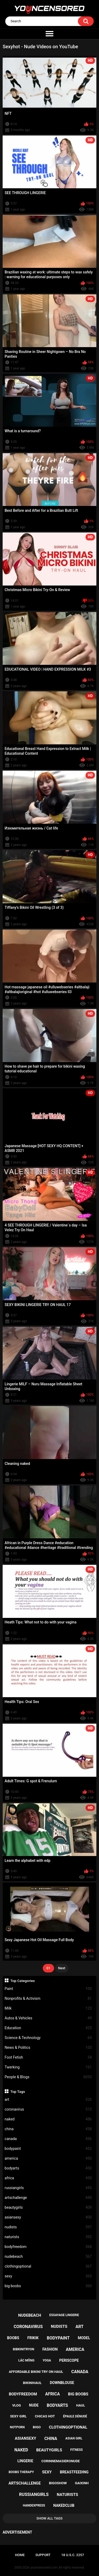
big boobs (48, 2286)
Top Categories (22, 1981)
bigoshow (58, 2483)
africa (48, 2178)
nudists (48, 2227)
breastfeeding (74, 2472)
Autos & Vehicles (48, 2018)
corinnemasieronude (60, 2461)
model (84, 2338)
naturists (48, 2237)
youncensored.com (44, 2567)
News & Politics (48, 2047)
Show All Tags (49, 2518)
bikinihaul (32, 2383)
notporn (17, 2427)
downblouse (62, 2383)
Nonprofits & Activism (48, 1998)
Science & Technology (48, 2038)
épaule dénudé (75, 2416)
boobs (13, 2338)
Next (61, 1968)
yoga (47, 2360)
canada (48, 2139)
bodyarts (48, 2168)
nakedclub (63, 2505)
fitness (76, 2450)
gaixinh (82, 2483)
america (48, 2158)
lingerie (25, 2461)
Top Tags (17, 2091)
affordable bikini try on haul (36, 2372)
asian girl (73, 2438)
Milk (48, 2008)
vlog (16, 2405)
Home (20, 2555)
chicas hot (45, 2416)
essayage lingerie (64, 2315)
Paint (48, 1988)
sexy (48, 2276)
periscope (69, 2360)
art (48, 2099)
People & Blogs (48, 2077)
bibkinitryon (23, 2349)
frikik (33, 2338)
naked (48, 2119)
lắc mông (26, 2360)
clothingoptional (48, 2266)
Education (48, 2028)
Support (43, 2555)
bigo (37, 2427)
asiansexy (48, 2217)
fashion (50, 2349)
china (48, 2129)
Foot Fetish (48, 2057)
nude (34, 2405)
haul (80, 2405)
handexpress (34, 2505)
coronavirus (48, 2109)
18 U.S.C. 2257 (72, 2555)
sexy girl (18, 2416)
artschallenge (48, 2197)
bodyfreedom (48, 2247)
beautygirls (48, 2207)
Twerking (48, 2067)
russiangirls (48, 2188)
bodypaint (48, 2148)
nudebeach (48, 2256)
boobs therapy (21, 2472)
